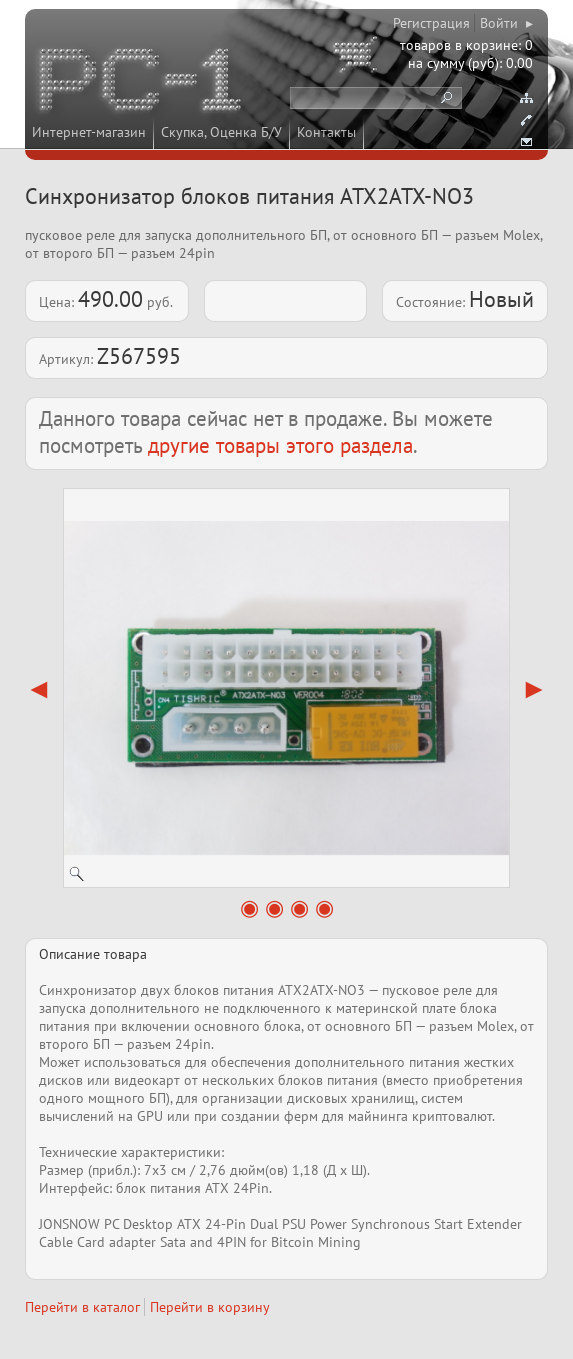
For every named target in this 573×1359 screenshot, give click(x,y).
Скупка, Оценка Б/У (221, 132)
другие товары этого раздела (280, 445)
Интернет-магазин (89, 132)
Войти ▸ (506, 23)
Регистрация (431, 23)
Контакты (326, 132)
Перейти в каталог (82, 1307)
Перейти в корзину (210, 1307)
